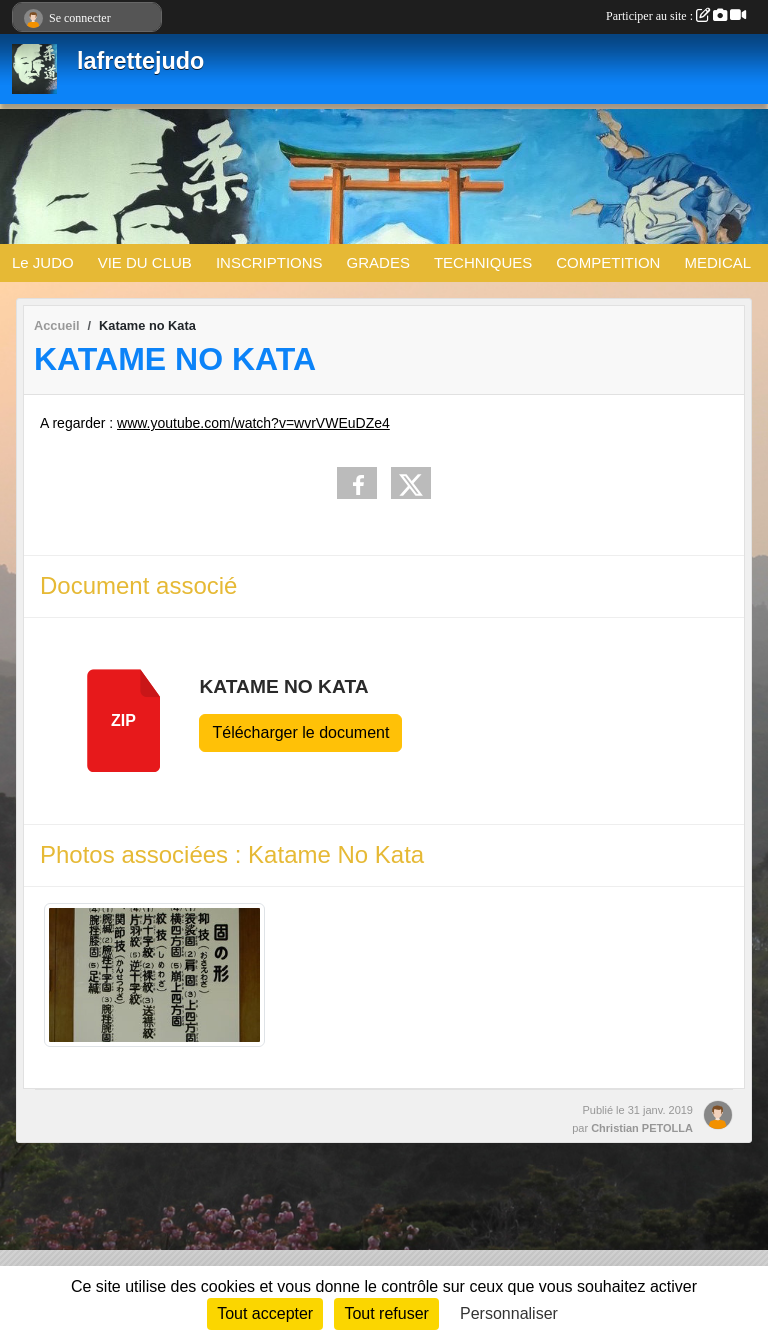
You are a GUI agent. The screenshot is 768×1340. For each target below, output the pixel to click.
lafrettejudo (140, 61)
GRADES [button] (378, 262)
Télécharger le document (300, 732)
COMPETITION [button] (608, 262)
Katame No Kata (283, 686)
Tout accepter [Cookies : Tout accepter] (265, 1313)
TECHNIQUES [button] (483, 262)
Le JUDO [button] (43, 262)
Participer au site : (676, 16)
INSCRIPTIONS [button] (269, 262)
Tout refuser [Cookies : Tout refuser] (386, 1313)
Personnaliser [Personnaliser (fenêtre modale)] (509, 1313)
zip (123, 720)
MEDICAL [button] (717, 262)
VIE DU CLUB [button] (145, 262)
